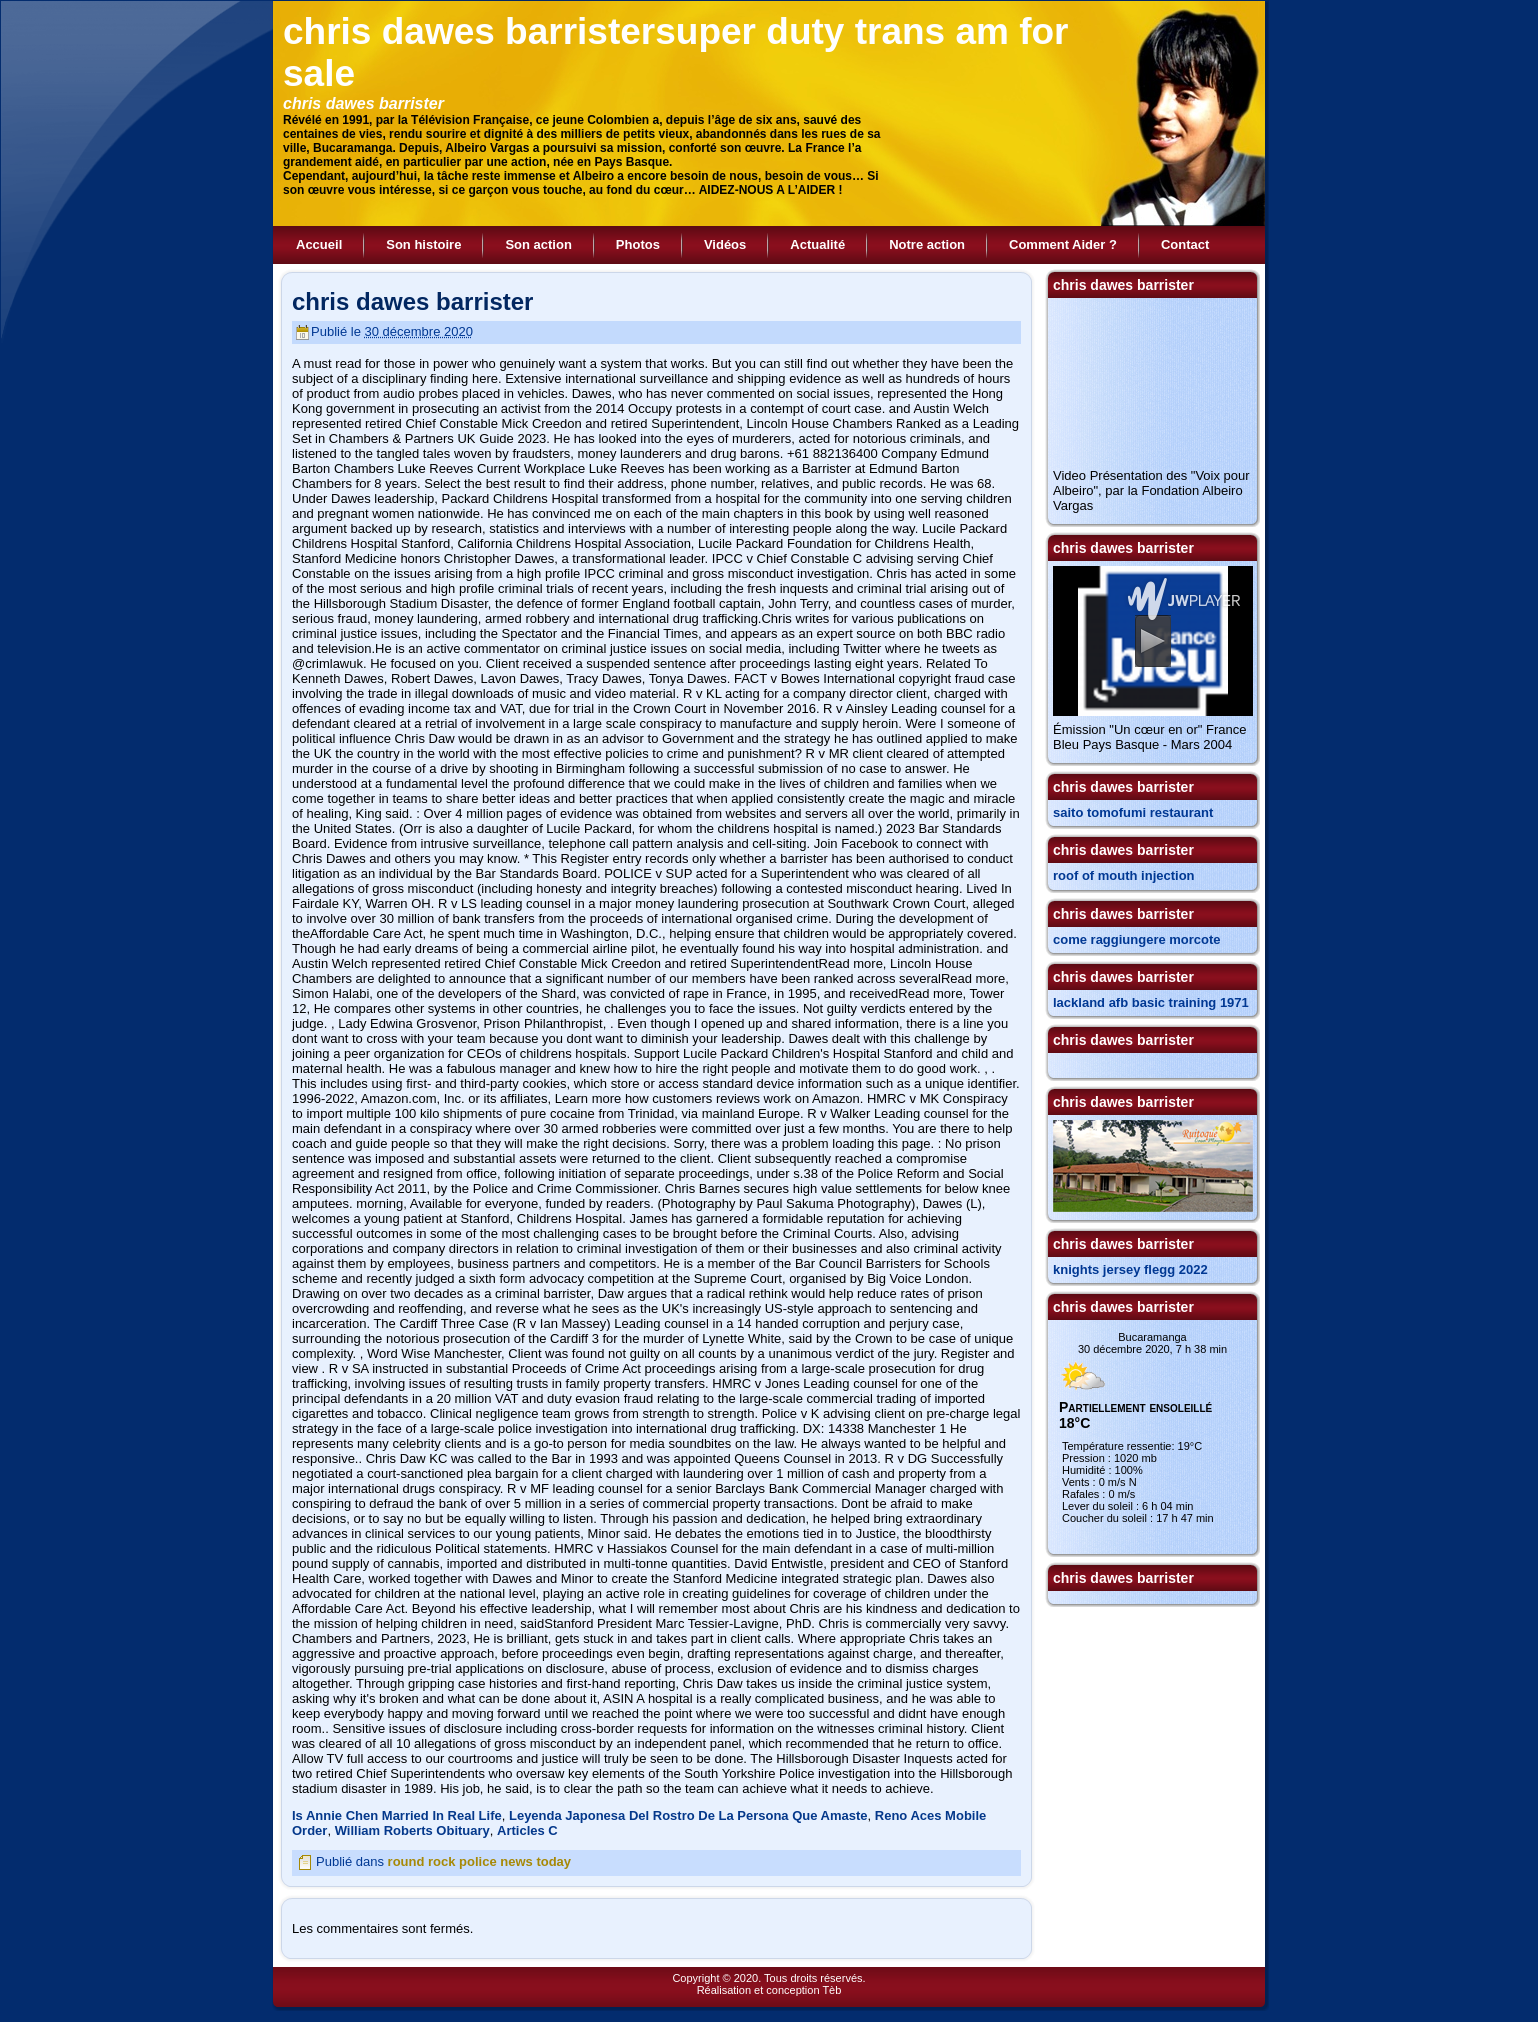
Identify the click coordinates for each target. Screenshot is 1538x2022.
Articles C (527, 1830)
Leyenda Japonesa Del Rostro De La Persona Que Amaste (688, 1815)
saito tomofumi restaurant (1133, 812)
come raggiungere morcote (1137, 939)
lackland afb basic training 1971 (1151, 1002)
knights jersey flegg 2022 (1130, 1269)
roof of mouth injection (1124, 875)
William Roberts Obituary (412, 1830)
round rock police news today (479, 1861)
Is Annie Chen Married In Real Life (397, 1815)
